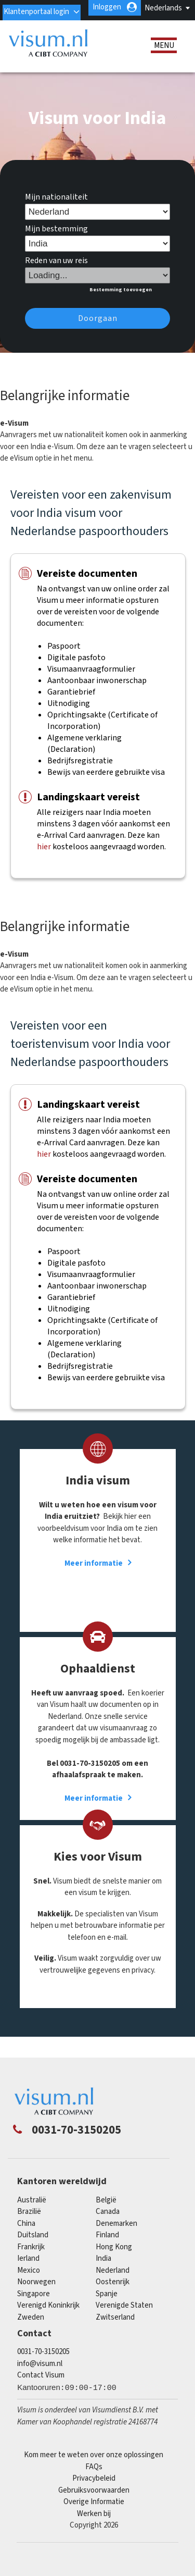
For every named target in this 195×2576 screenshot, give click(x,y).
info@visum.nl (39, 2374)
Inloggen (159, 22)
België (106, 2211)
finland (107, 2246)
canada (108, 2223)
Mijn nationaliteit (56, 208)
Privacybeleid (93, 2489)
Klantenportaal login (87, 22)
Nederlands (163, 8)
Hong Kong (114, 2257)
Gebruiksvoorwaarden (93, 2501)
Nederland (112, 2281)
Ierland (28, 2269)
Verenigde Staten (124, 2316)
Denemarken (116, 2234)
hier (44, 857)
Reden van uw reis (56, 272)
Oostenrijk (112, 2293)
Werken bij (94, 2524)
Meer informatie (93, 1574)
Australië (31, 2211)
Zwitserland (115, 2328)
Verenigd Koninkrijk (48, 2316)
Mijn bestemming (56, 240)
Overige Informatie (93, 2512)
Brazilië (29, 2223)
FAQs (93, 2477)
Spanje (107, 2304)
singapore (33, 2304)
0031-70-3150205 (43, 2363)
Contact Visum (40, 2386)
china (26, 2234)
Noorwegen (36, 2293)
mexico (28, 2281)
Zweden (30, 2328)
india (103, 2269)
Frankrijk (31, 2257)
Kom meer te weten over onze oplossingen (93, 2465)
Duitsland (32, 2246)
